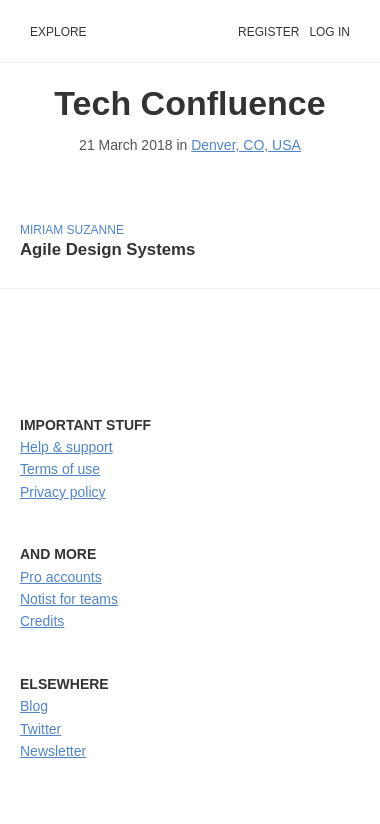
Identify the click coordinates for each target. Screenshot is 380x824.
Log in (329, 32)
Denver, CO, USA (246, 145)
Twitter (40, 729)
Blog (34, 706)
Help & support (66, 447)
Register (268, 32)
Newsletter (53, 751)
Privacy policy (63, 492)
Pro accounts (61, 577)
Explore (58, 32)
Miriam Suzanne (72, 230)
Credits (42, 621)
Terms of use (60, 469)
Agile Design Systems (107, 249)
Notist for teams (69, 599)
